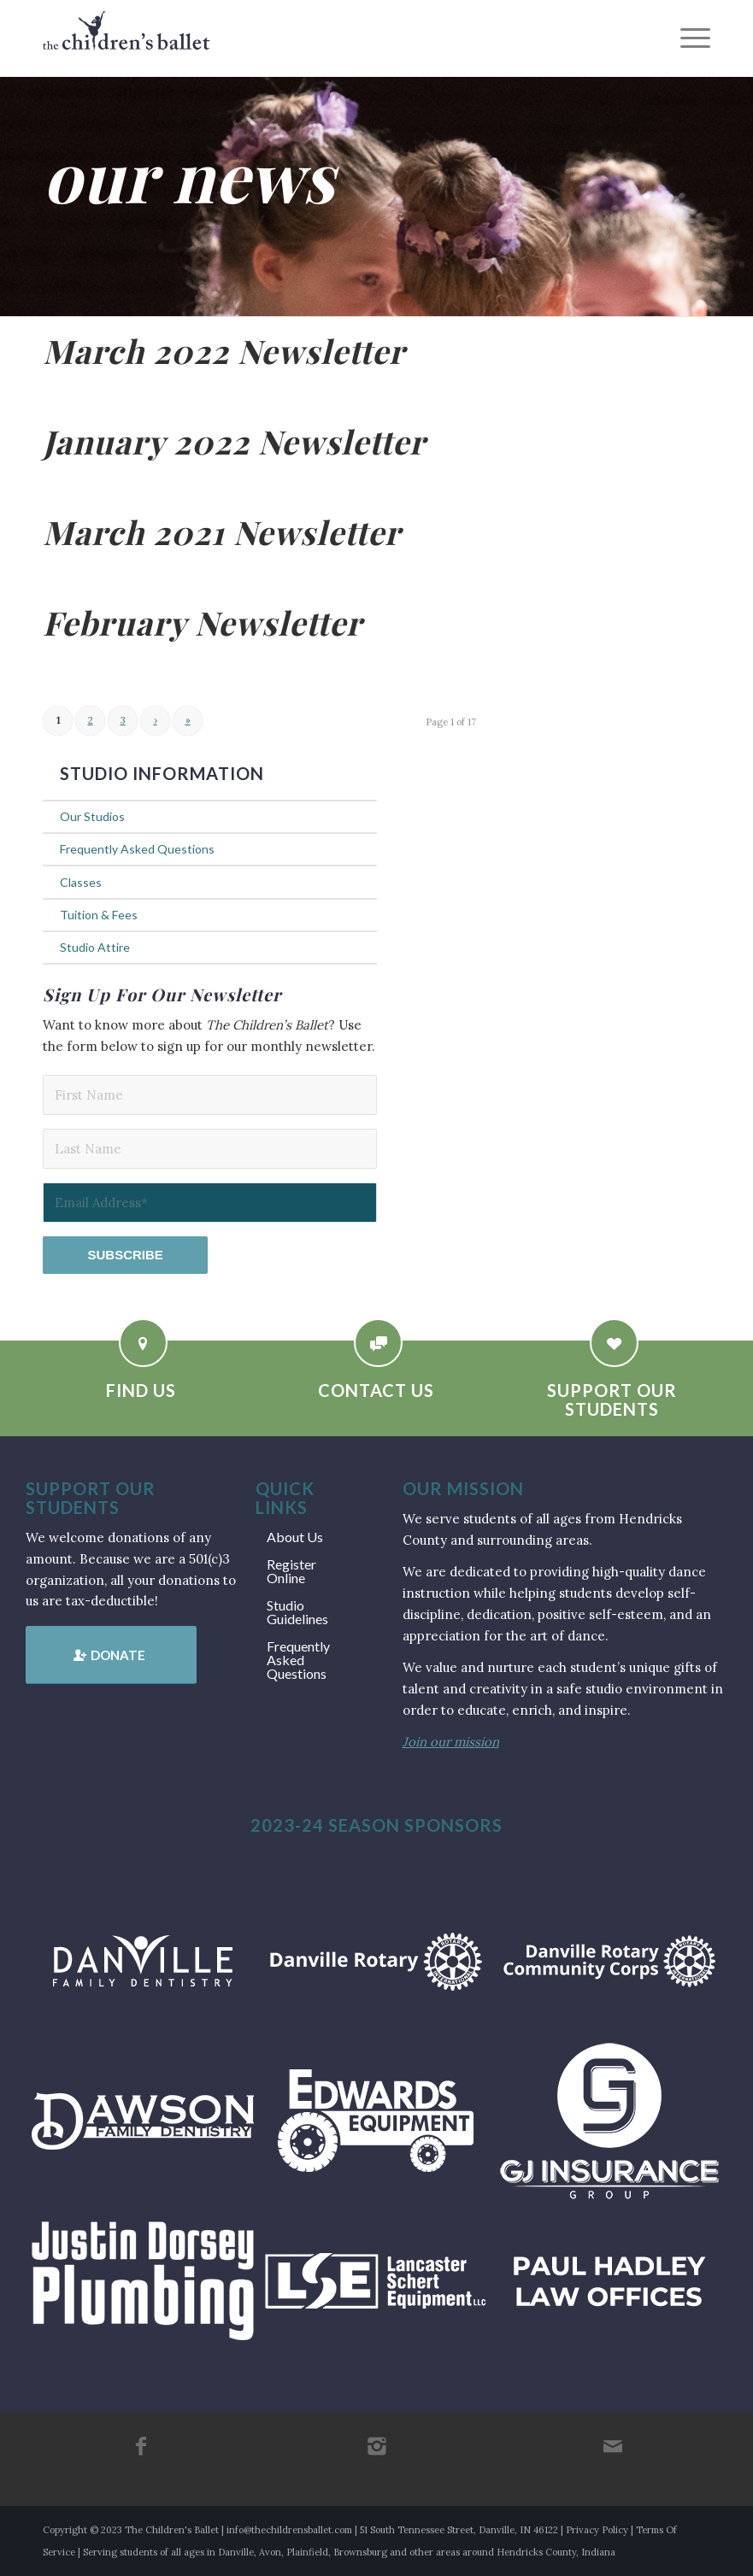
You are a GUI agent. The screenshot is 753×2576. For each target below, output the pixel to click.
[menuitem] (686, 38)
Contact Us (376, 1390)
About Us (295, 1537)
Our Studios (92, 816)
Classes (81, 882)
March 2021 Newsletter (222, 532)
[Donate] (111, 1655)
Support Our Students (612, 1399)
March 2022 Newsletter (224, 351)
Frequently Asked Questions (137, 849)
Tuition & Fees (99, 914)
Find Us (141, 1390)
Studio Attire (95, 947)
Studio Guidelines (297, 1612)
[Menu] (686, 38)
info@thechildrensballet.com (289, 2530)
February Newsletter (202, 622)
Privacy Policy (597, 2530)
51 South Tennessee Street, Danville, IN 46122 (459, 2530)
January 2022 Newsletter (234, 441)
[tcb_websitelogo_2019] (126, 38)
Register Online (291, 1571)
